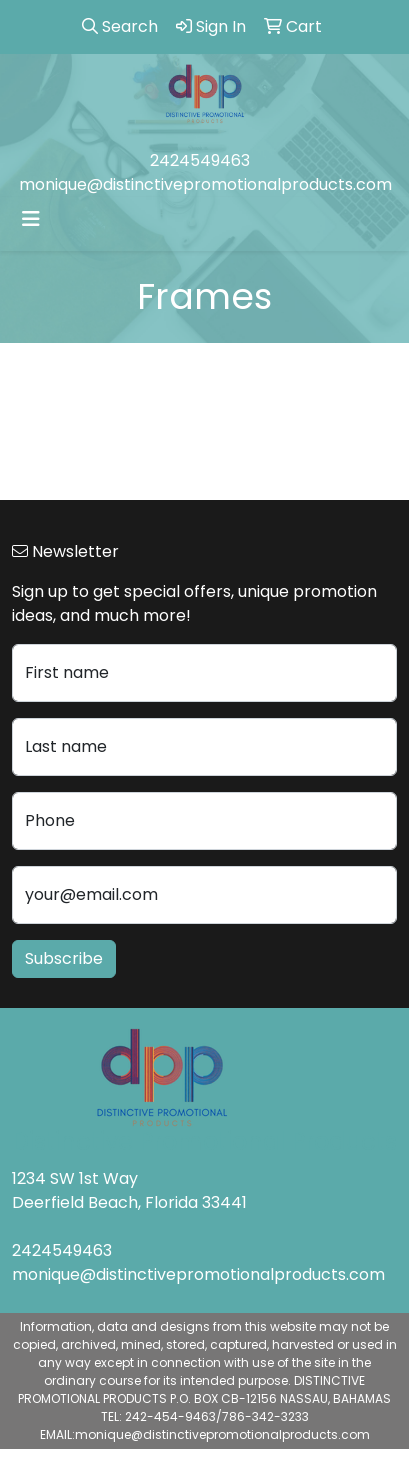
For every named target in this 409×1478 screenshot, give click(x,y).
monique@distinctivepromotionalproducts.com (205, 184)
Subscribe (64, 958)
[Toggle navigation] (31, 219)
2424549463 (200, 160)
